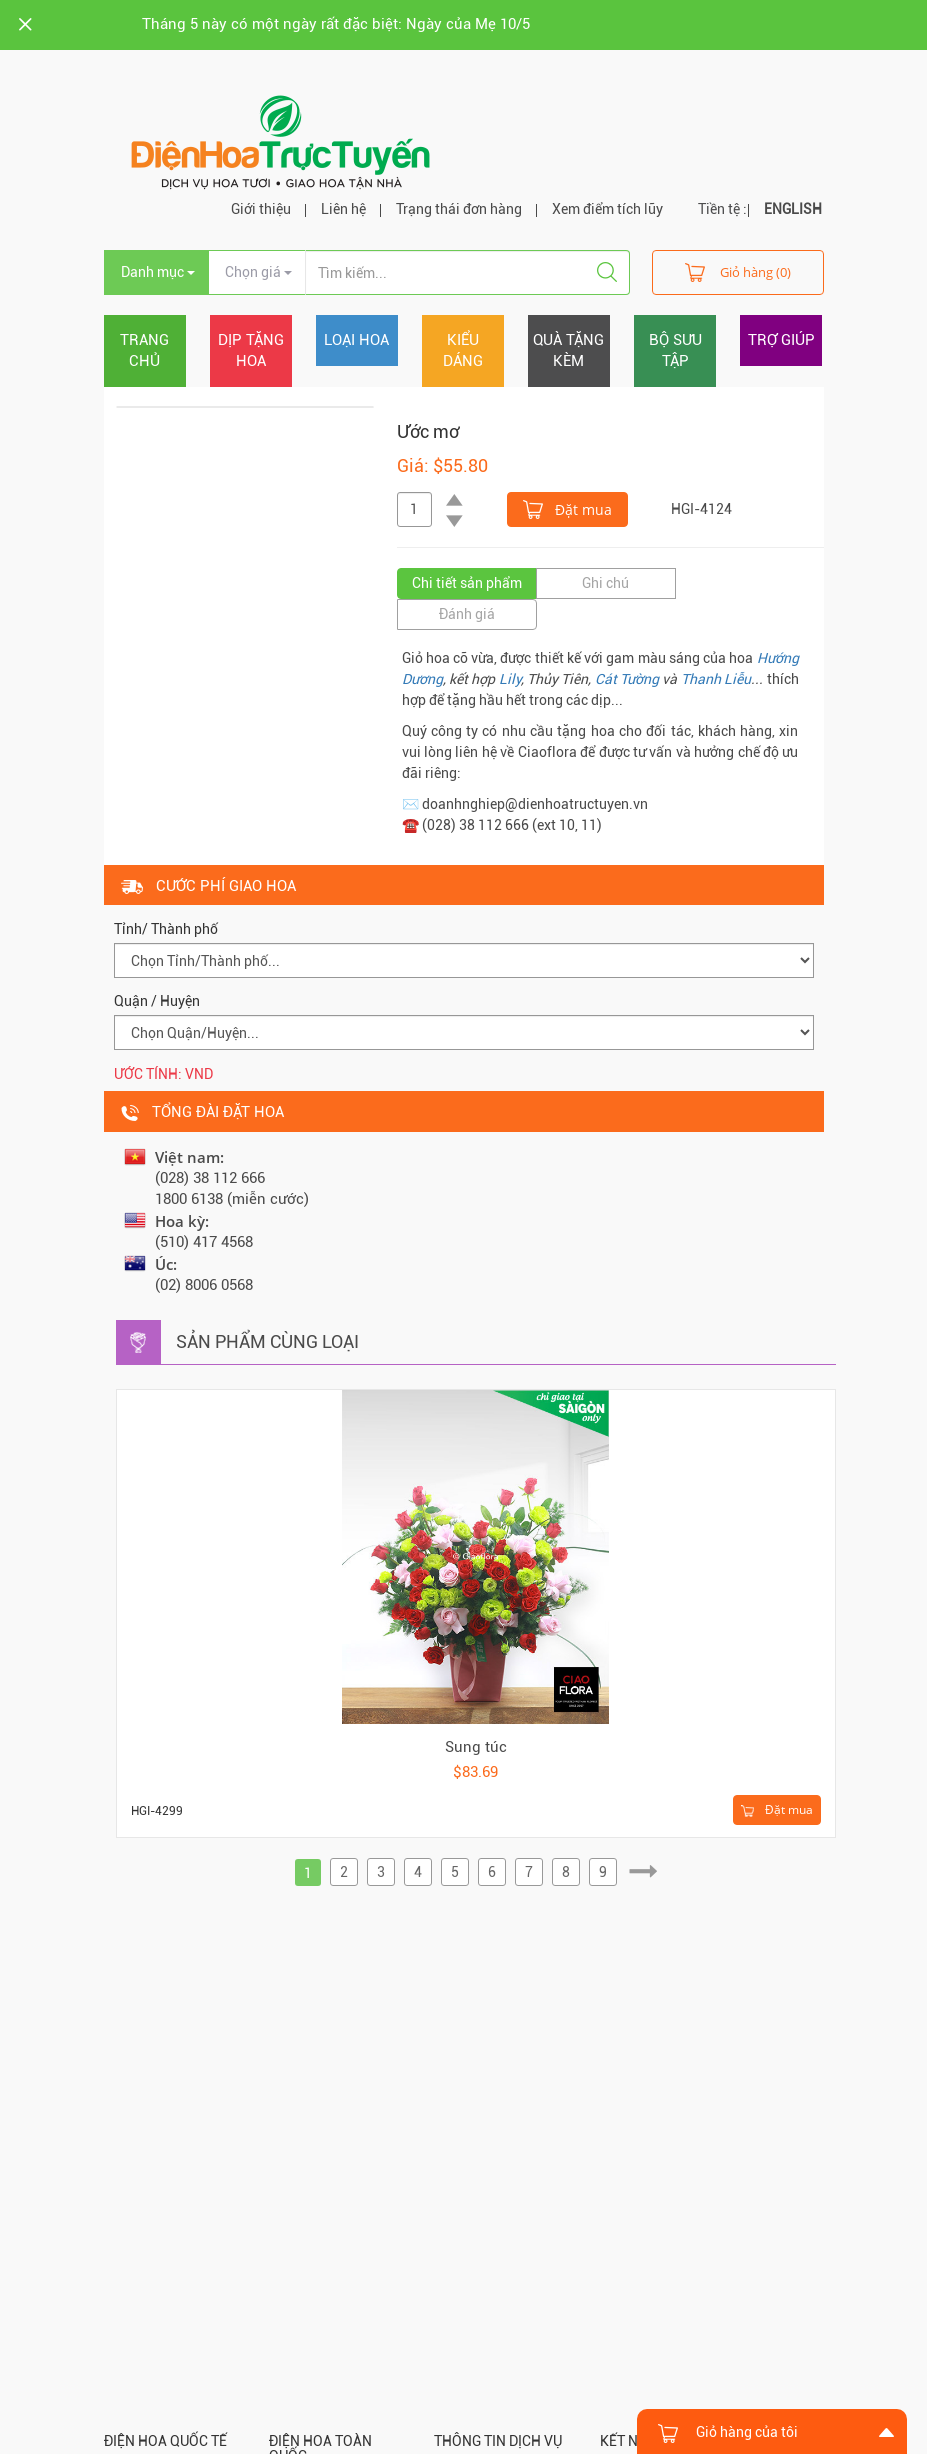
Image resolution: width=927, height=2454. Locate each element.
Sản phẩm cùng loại (267, 1341)
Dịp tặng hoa (251, 350)
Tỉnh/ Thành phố (166, 929)
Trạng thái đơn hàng (459, 209)
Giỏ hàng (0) (738, 271)
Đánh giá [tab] (467, 614)
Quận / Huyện (157, 1001)
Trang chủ (144, 350)
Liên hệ (343, 209)
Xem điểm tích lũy (607, 209)
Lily (510, 679)
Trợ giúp (781, 340)
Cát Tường (627, 679)
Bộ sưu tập (675, 350)
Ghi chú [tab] (605, 583)
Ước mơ (428, 431)
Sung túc (476, 1747)
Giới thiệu (261, 209)
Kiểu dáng (463, 350)
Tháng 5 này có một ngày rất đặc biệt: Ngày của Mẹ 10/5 (336, 24)
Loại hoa (356, 340)
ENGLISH (793, 209)
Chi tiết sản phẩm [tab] (467, 583)
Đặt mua (567, 508)
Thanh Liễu (716, 679)
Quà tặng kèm (568, 350)
